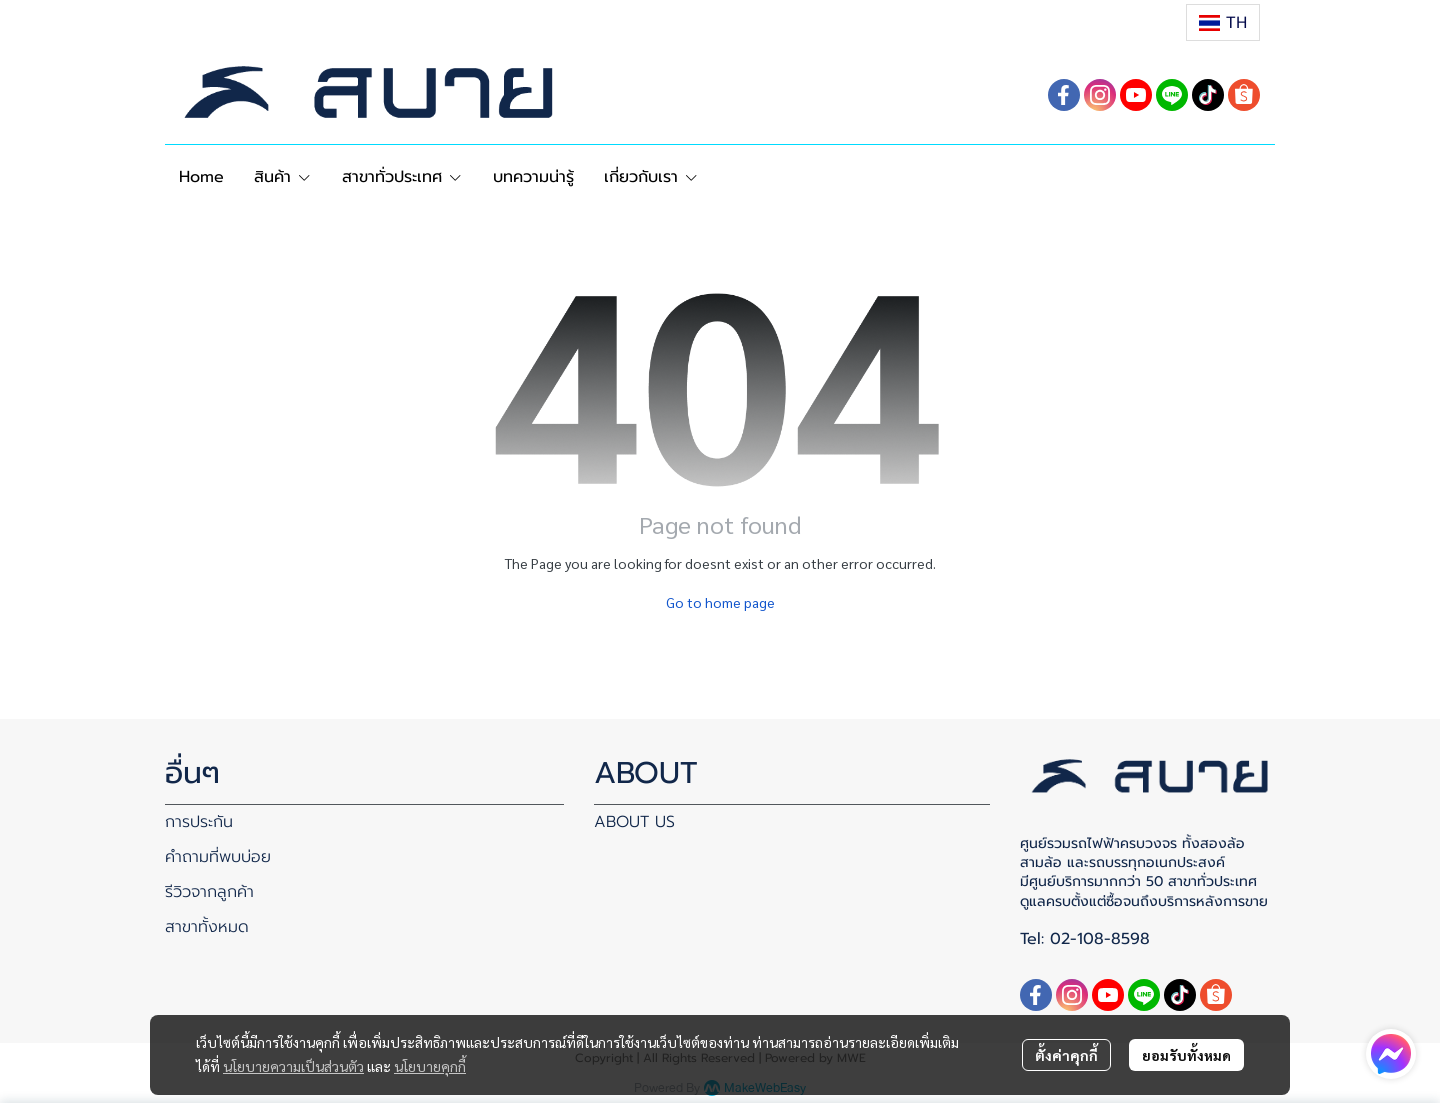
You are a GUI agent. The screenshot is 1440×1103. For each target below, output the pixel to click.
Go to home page (720, 602)
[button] (1223, 22)
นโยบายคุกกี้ (430, 1066)
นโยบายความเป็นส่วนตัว (293, 1066)
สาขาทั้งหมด (207, 927)
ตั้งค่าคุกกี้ (1066, 1055)
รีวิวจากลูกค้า (209, 892)
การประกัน (199, 822)
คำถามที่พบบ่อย (218, 857)
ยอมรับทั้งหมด (1186, 1055)
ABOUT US (634, 822)
